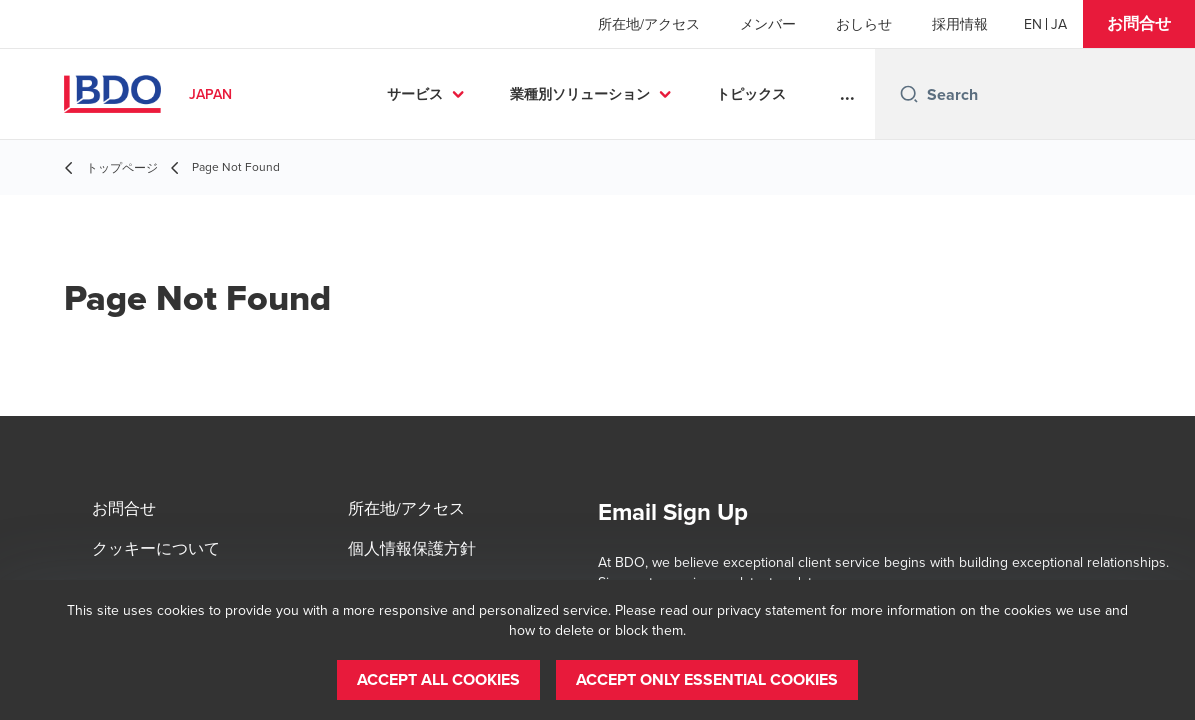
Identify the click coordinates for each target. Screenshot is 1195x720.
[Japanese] (1059, 24)
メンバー (768, 24)
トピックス (751, 94)
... (847, 94)
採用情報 (960, 24)
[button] (1139, 24)
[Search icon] (909, 94)
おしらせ (864, 24)
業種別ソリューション (580, 94)
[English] (1033, 24)
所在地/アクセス (649, 24)
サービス (415, 94)
